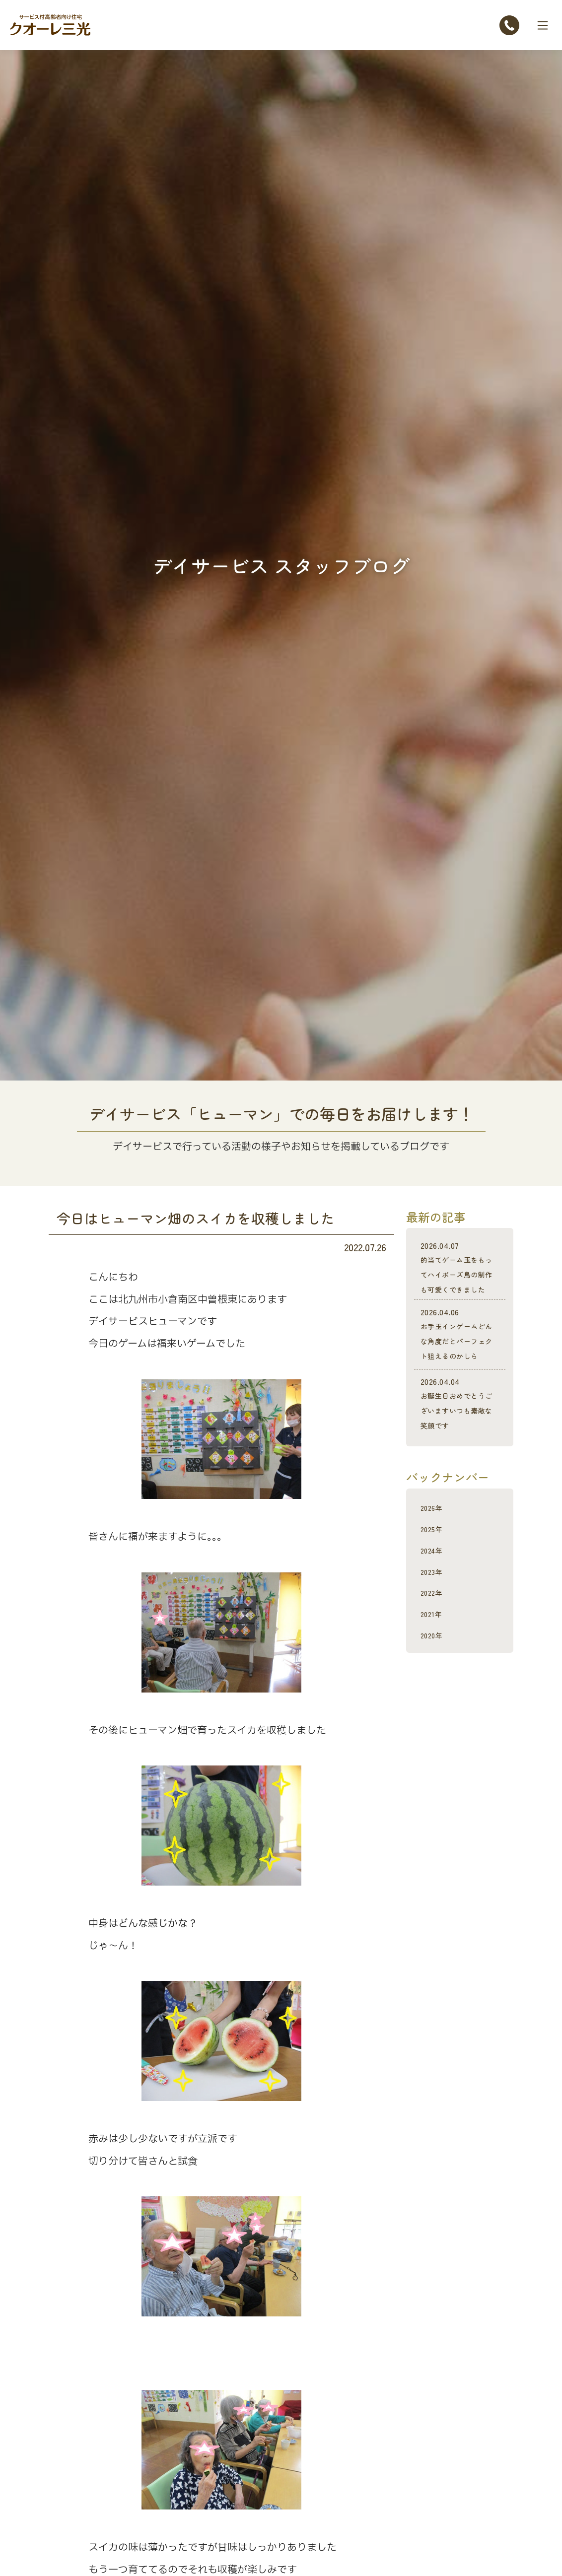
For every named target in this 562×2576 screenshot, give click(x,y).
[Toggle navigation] (542, 25)
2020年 (435, 1694)
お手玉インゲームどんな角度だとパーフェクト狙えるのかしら (460, 1371)
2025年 (435, 1587)
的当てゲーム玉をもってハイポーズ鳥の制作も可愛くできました (460, 1282)
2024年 (436, 1609)
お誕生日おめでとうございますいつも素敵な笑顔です (460, 1455)
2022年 (435, 1651)
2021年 (435, 1672)
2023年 (435, 1630)
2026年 (435, 1566)
